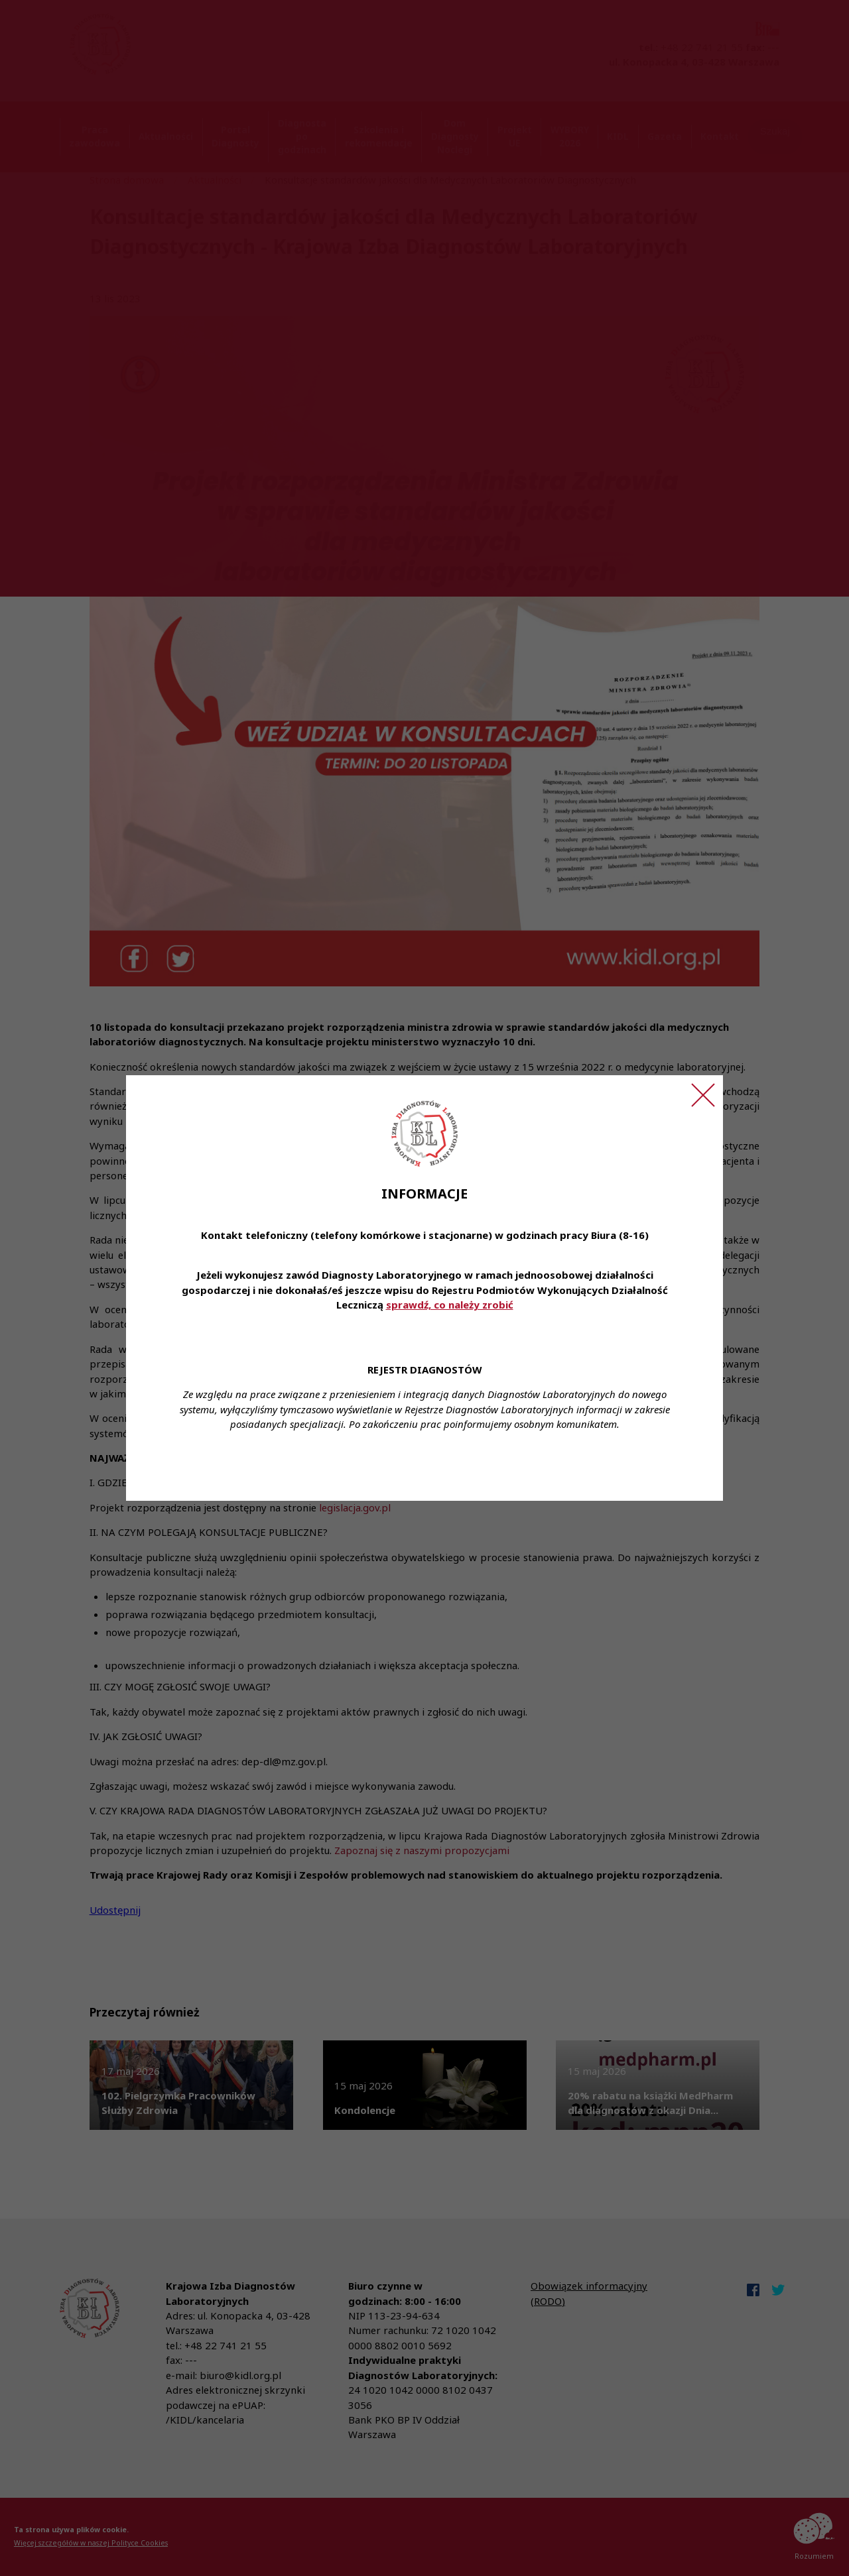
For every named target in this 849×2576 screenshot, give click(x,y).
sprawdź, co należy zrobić (449, 1304)
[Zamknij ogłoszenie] (703, 1095)
